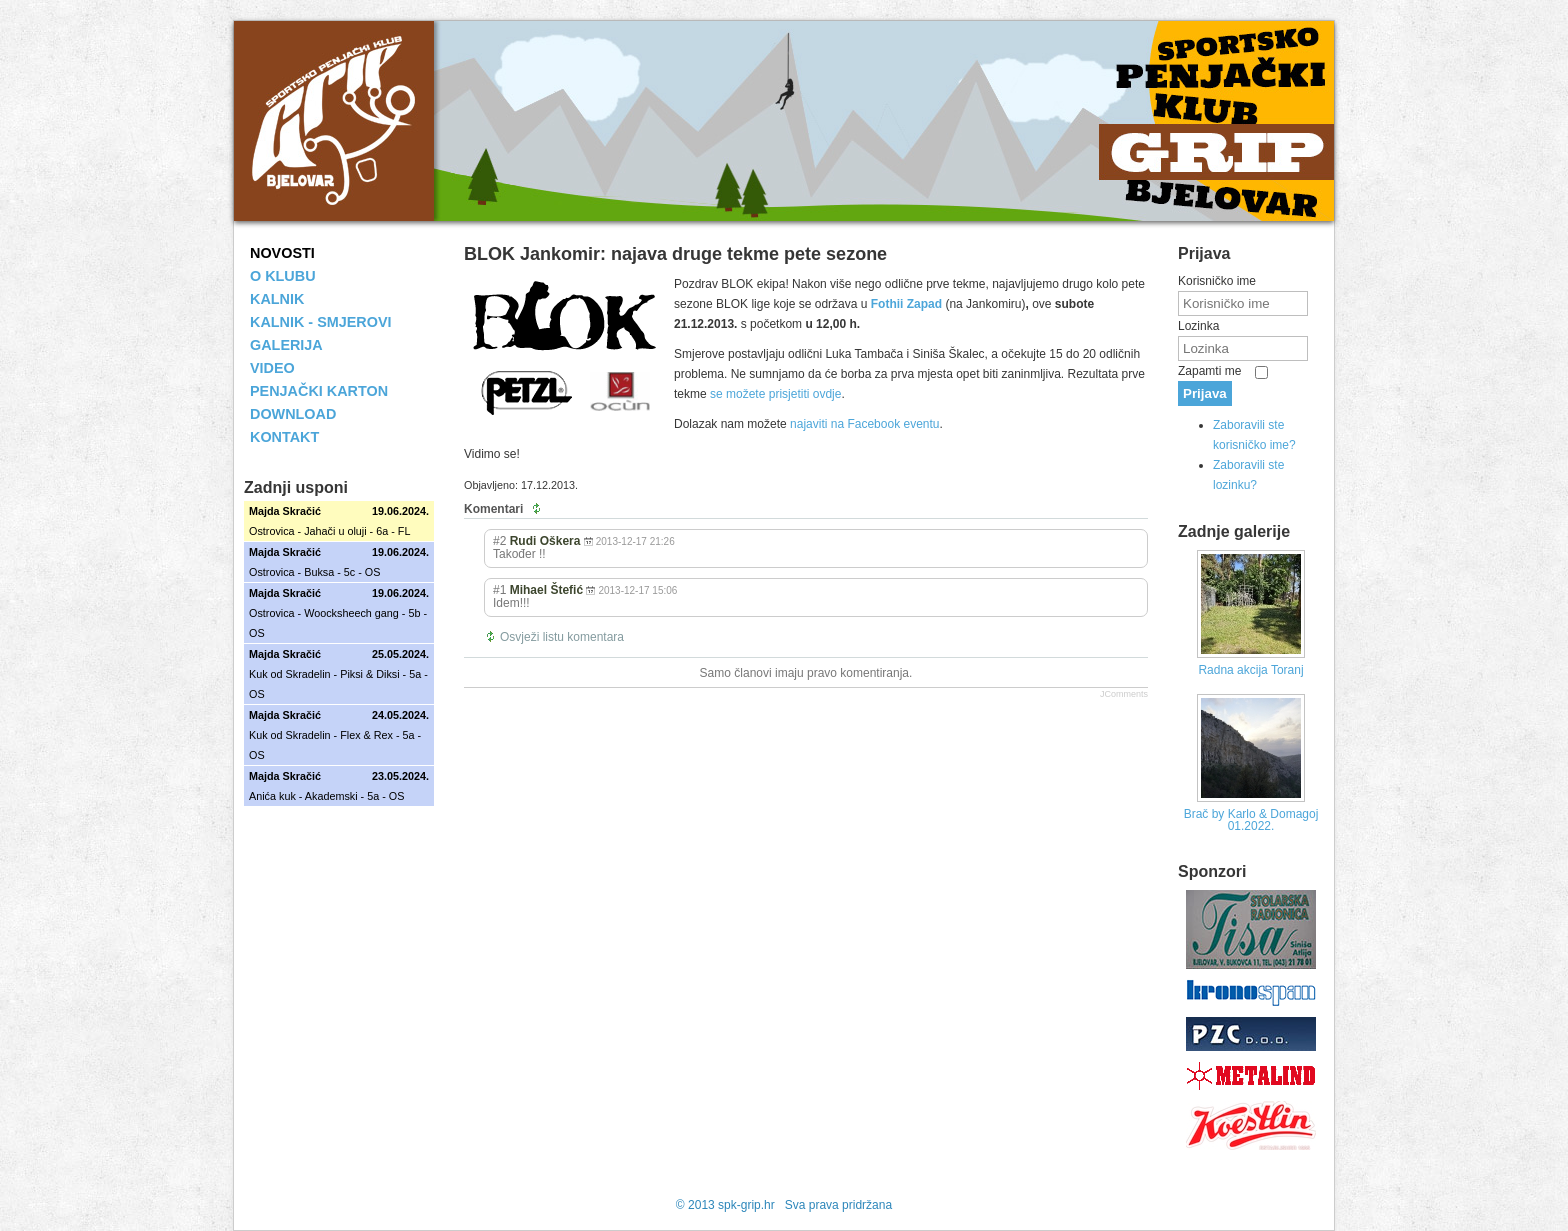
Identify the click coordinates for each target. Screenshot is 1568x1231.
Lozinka (1198, 326)
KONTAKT (284, 437)
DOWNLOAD (293, 414)
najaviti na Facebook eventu (864, 424)
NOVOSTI (282, 253)
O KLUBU (283, 276)
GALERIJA (286, 345)
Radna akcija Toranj (1250, 670)
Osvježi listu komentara (562, 637)
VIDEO (272, 368)
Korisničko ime (1217, 281)
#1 (499, 590)
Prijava (1205, 393)
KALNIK (277, 299)
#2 (499, 541)
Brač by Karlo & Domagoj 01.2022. (1251, 820)
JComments (1124, 694)
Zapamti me (1209, 371)
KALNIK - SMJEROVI (321, 322)
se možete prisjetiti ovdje (775, 394)
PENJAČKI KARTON (319, 391)
